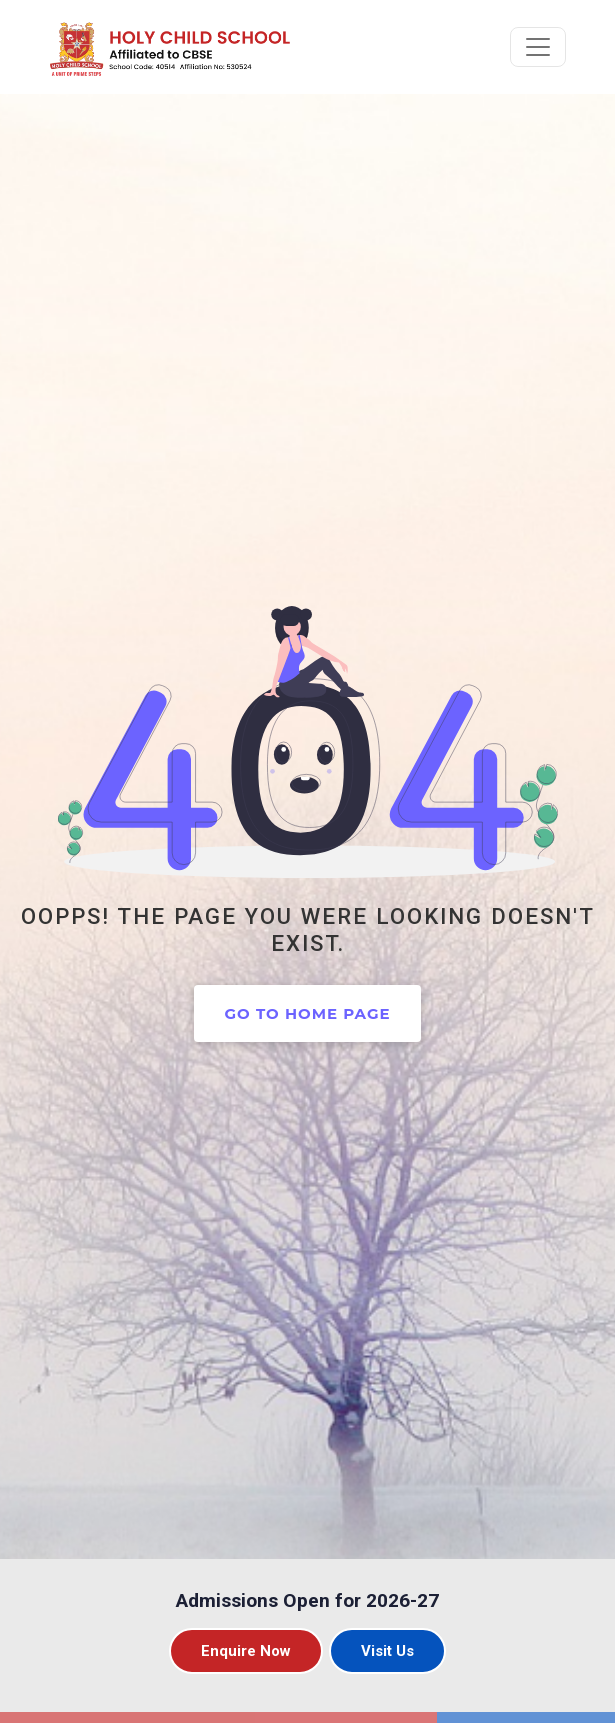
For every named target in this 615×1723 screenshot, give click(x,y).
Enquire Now (246, 1651)
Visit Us (387, 1651)
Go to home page (307, 1013)
